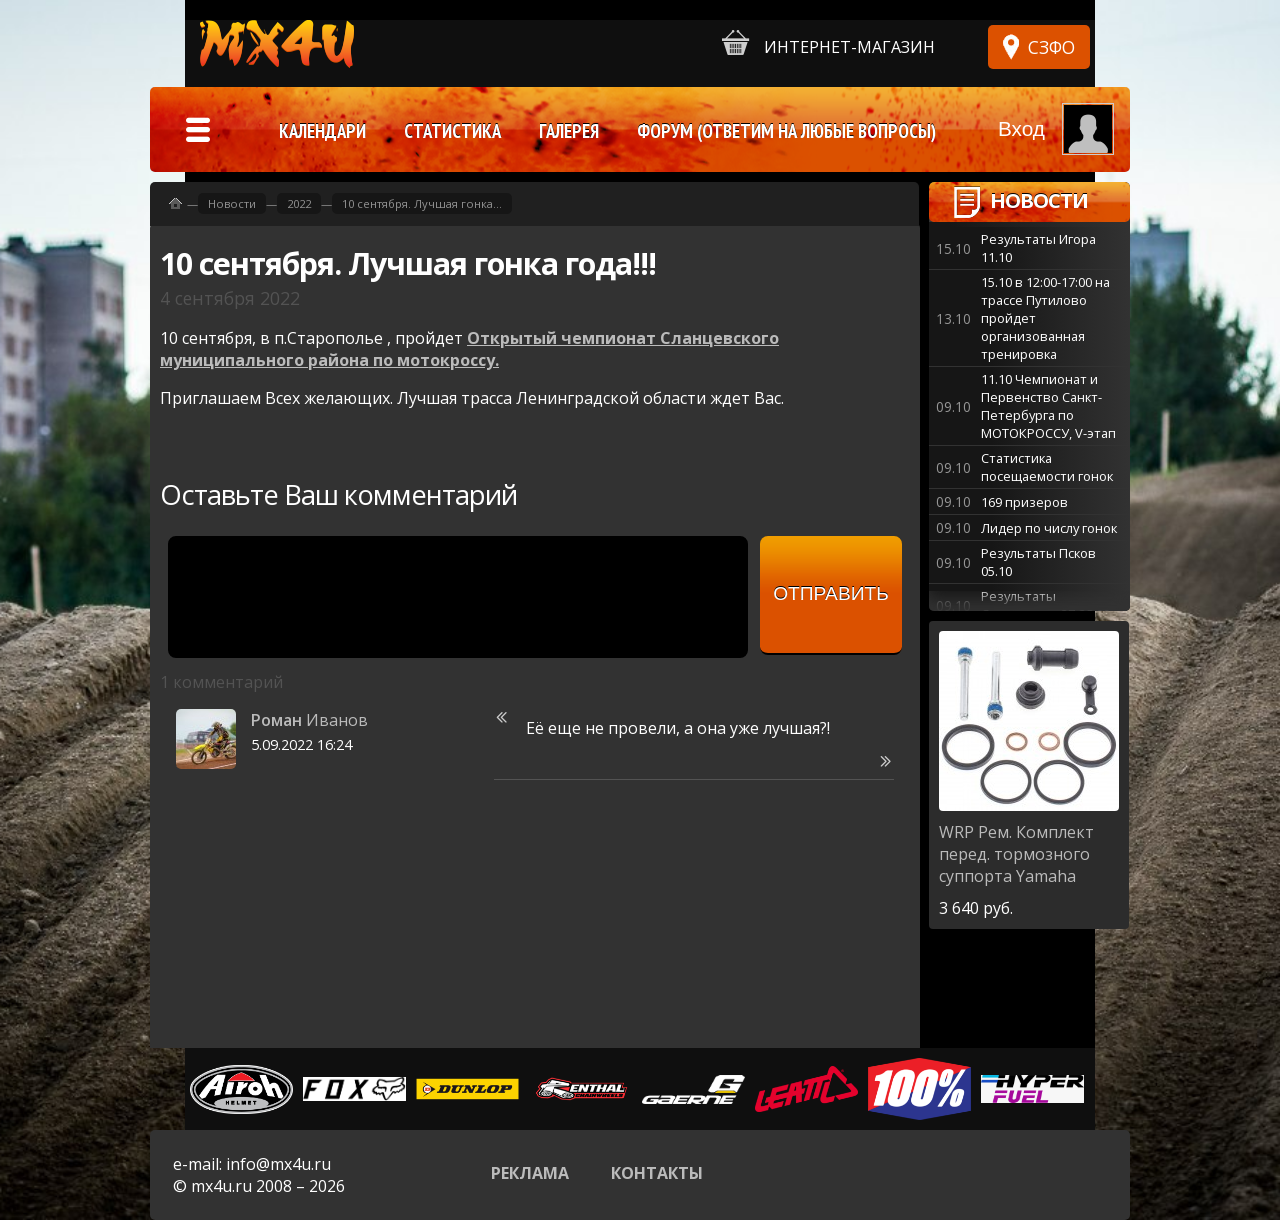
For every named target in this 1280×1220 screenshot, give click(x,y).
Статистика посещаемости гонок (1047, 467)
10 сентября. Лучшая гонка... (422, 203)
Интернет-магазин (828, 43)
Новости (1039, 200)
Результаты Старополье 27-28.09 (1045, 605)
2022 (299, 203)
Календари (322, 131)
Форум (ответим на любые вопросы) (786, 131)
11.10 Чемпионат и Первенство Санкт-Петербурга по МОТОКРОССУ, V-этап (1048, 406)
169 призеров (1024, 502)
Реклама (530, 1173)
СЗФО (1051, 47)
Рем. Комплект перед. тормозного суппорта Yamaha (1016, 854)
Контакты (657, 1173)
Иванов (309, 720)
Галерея (569, 131)
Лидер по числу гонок (1049, 528)
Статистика (452, 131)
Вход (1021, 128)
